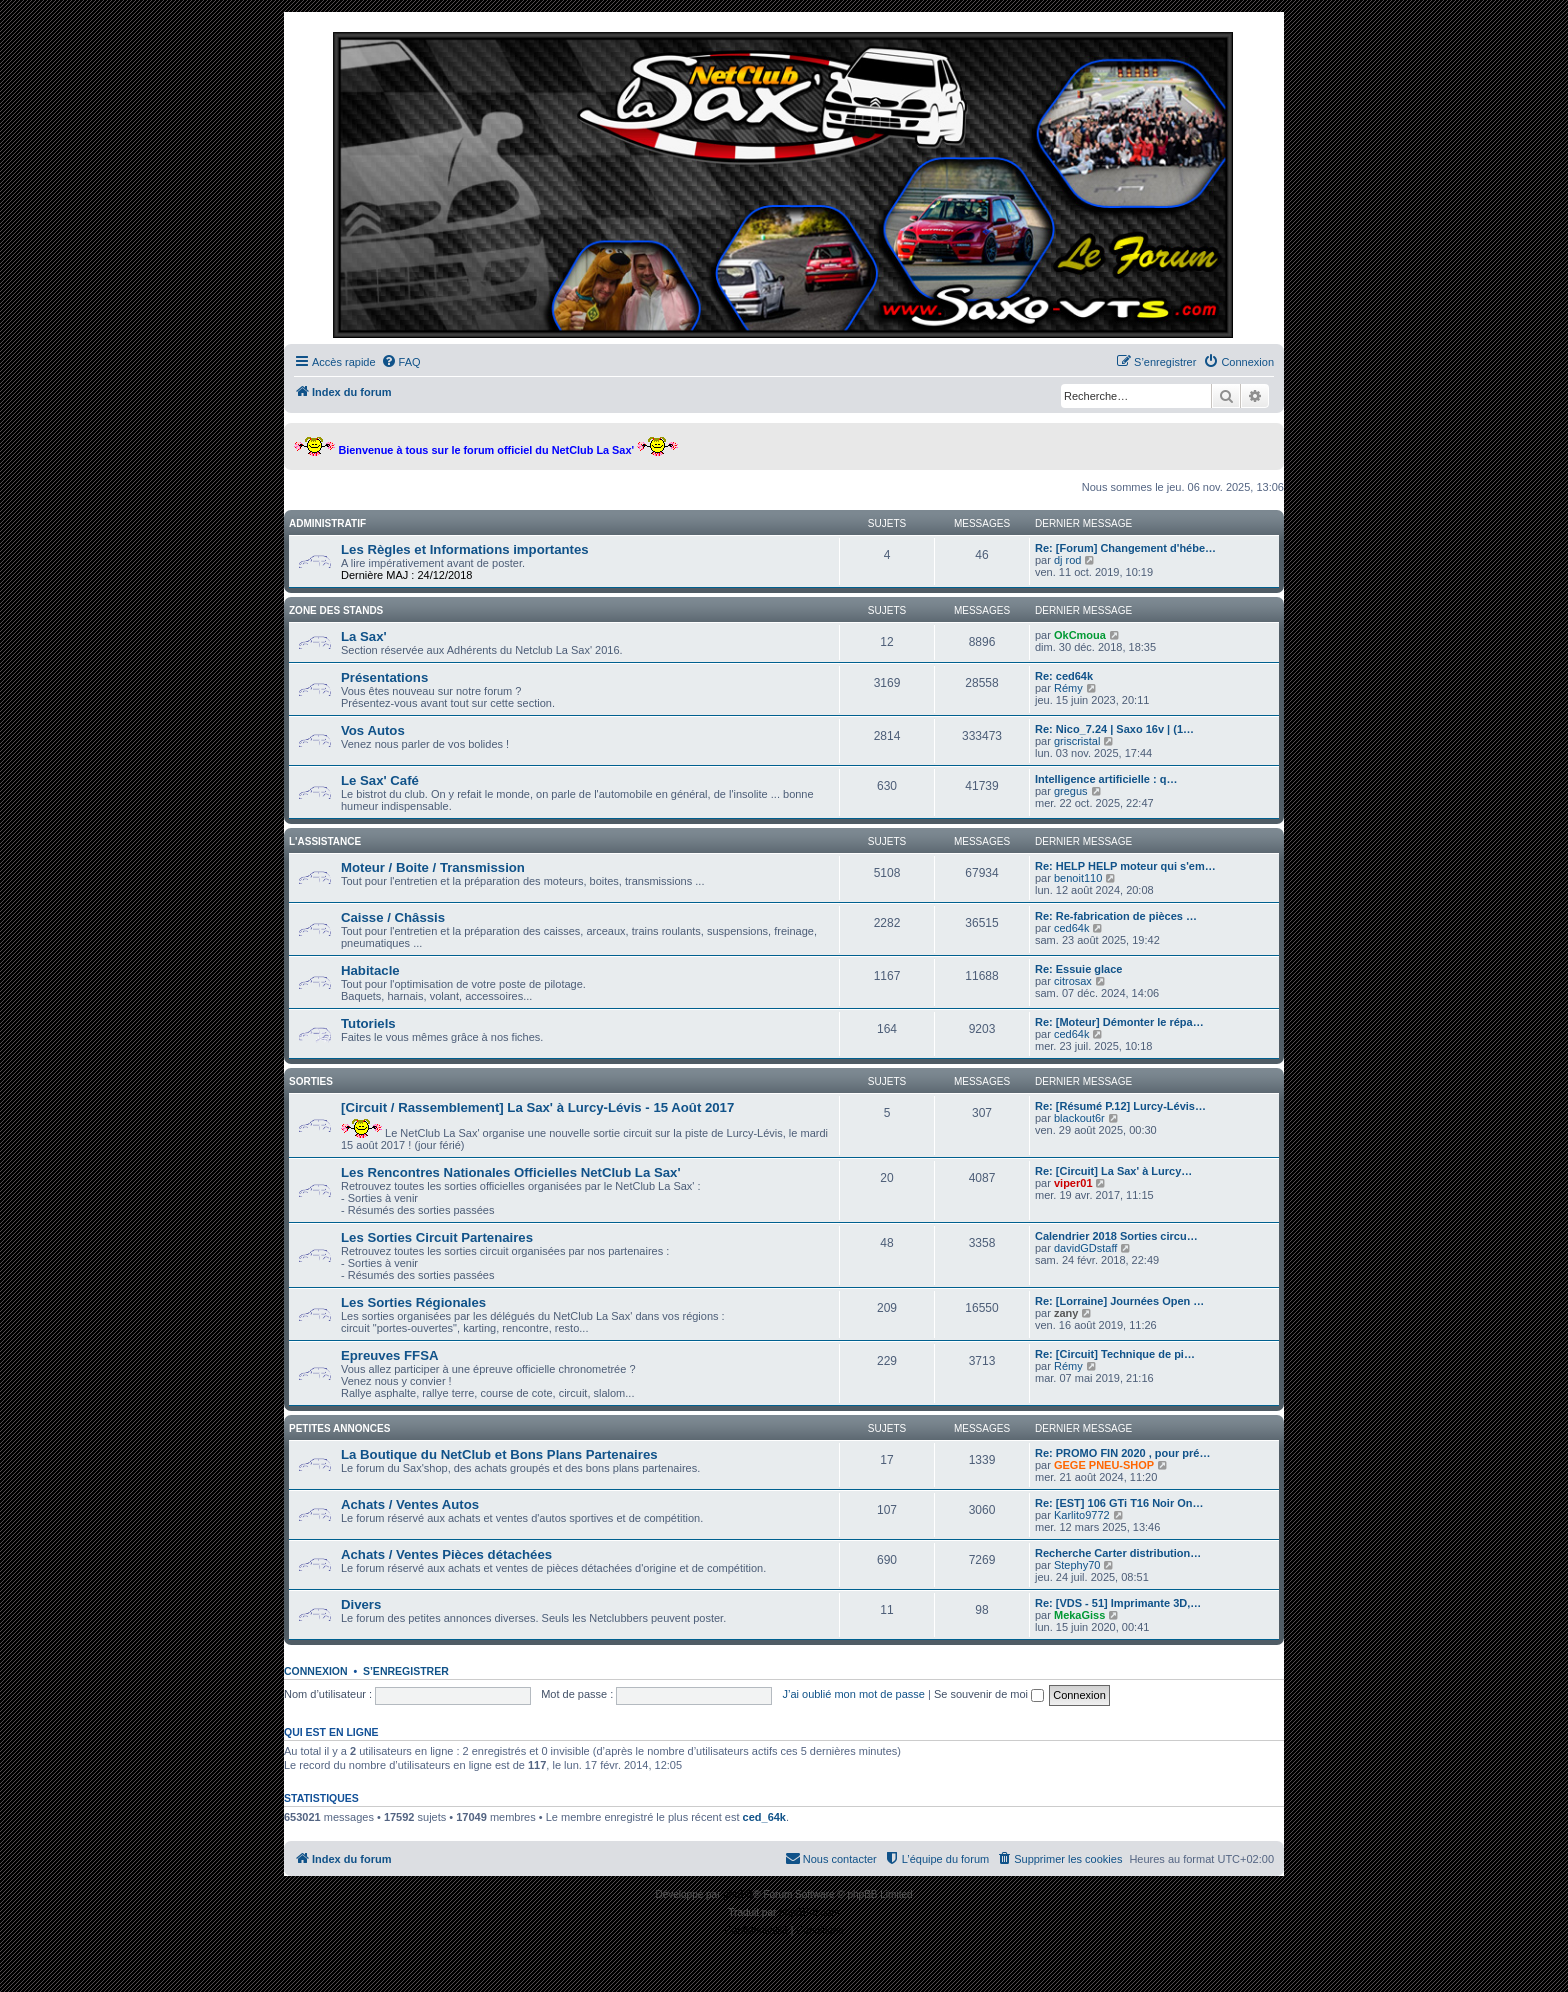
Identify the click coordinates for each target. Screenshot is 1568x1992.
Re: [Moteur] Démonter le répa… (1119, 1022)
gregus (1071, 791)
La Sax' (364, 636)
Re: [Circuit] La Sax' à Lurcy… (1113, 1171)
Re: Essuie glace (1078, 969)
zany (1066, 1313)
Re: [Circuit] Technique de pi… (1115, 1354)
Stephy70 (1077, 1565)
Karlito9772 (1082, 1515)
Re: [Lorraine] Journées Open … (1119, 1301)
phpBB (738, 1894)
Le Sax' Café (380, 780)
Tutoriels (368, 1023)
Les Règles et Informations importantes (465, 549)
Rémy (1068, 688)
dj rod (1068, 560)
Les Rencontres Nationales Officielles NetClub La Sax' (511, 1172)
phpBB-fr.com (809, 1912)
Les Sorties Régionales (413, 1302)
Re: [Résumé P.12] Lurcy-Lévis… (1120, 1106)
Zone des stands (336, 610)
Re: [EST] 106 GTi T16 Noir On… (1119, 1503)
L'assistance (325, 841)
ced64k (1071, 928)
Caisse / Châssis (393, 917)
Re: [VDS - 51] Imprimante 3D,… (1118, 1603)
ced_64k (764, 1817)
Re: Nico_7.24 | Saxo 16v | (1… (1114, 729)
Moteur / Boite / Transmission (433, 867)
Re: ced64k (1064, 676)
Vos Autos (373, 730)
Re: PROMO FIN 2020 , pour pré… (1122, 1453)
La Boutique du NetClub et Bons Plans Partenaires (499, 1454)
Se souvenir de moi (989, 1694)
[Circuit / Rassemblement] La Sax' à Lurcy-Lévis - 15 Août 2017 (537, 1107)
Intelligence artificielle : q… (1106, 779)
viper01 (1073, 1183)
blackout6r (1079, 1118)
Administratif (327, 523)
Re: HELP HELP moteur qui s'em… (1125, 866)
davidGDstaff (1085, 1248)
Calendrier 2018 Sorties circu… (1116, 1236)
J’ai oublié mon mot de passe (853, 1694)
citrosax (1073, 981)
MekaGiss (1079, 1615)
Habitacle (370, 970)
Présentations (384, 677)
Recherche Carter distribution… (1118, 1553)
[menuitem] (401, 362)
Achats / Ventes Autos (410, 1504)
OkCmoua (1080, 635)
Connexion (316, 1671)
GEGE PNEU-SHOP (1104, 1465)
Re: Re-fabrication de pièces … (1116, 916)
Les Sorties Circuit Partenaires (437, 1237)
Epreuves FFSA (389, 1355)
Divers (361, 1604)
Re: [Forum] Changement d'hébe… (1125, 548)
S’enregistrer (406, 1671)
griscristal (1077, 741)
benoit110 (1078, 878)
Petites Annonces (339, 1428)
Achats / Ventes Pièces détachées (446, 1554)
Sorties (311, 1081)
